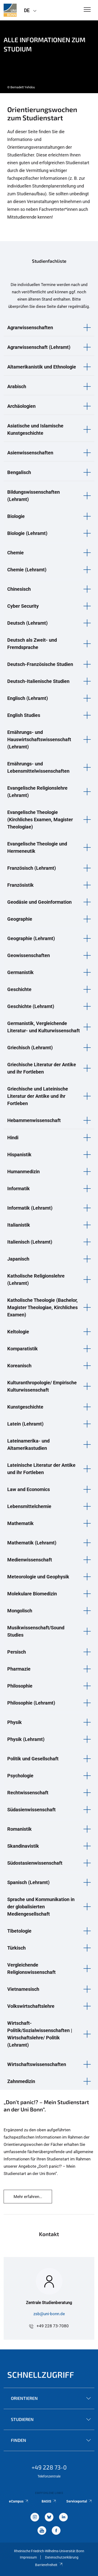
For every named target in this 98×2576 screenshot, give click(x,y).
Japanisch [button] (18, 1259)
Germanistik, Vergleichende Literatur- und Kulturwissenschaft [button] (43, 1027)
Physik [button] (14, 1722)
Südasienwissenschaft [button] (31, 1810)
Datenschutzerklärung (61, 2557)
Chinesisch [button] (19, 589)
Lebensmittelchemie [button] (29, 1506)
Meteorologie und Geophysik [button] (38, 1577)
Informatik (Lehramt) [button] (30, 1208)
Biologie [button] (16, 516)
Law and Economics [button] (28, 1489)
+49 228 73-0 (49, 2467)
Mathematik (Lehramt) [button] (31, 1543)
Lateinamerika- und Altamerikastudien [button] (28, 1444)
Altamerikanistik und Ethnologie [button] (41, 367)
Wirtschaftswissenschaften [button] (36, 2064)
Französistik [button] (20, 885)
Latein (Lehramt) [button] (25, 1424)
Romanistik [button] (19, 1829)
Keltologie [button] (18, 1332)
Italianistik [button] (18, 1225)
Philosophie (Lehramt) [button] (31, 1703)
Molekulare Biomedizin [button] (32, 1594)
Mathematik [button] (20, 1523)
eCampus (19, 2501)
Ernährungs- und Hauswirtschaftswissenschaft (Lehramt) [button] (39, 739)
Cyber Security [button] (23, 606)
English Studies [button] (23, 715)
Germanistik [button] (20, 972)
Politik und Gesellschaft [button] (33, 1759)
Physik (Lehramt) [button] (26, 1739)
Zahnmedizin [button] (21, 2081)
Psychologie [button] (20, 1776)
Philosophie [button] (19, 1686)
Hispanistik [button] (19, 1154)
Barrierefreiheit (49, 2565)
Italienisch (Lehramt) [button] (29, 1242)
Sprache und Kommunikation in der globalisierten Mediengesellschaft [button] (41, 1906)
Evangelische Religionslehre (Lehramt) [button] (37, 791)
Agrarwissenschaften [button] (30, 327)
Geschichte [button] (19, 989)
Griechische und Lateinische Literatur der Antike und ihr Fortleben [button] (37, 1096)
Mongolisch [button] (19, 1611)
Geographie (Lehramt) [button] (31, 938)
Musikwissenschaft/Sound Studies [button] (35, 1631)
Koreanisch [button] (19, 1366)
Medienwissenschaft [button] (29, 1560)
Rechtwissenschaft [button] (27, 1793)
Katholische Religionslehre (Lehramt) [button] (36, 1279)
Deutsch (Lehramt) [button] (27, 623)
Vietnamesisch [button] (23, 1989)
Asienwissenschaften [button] (30, 453)
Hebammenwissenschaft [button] (34, 1120)
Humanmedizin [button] (23, 1171)
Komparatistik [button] (22, 1349)
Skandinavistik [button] (23, 1846)
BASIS (49, 2501)
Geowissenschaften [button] (28, 955)
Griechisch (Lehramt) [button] (30, 1047)
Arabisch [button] (16, 386)
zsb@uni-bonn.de (49, 2313)
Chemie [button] (15, 553)
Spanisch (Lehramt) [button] (28, 1882)
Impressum (28, 2557)
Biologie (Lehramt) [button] (27, 533)
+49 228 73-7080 (53, 2325)
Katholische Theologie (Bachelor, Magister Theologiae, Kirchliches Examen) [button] (42, 1307)
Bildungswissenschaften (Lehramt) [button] (33, 495)
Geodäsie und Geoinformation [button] (39, 902)
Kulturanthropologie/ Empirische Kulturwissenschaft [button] (42, 1386)
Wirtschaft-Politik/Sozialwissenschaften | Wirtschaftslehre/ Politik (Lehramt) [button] (39, 2034)
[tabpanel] (49, 56)
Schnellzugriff (40, 2374)
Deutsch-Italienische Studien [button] (38, 681)
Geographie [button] (19, 919)
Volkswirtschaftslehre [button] (30, 2006)
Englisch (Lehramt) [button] (27, 698)
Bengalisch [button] (19, 472)
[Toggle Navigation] (87, 10)
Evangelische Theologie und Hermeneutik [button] (37, 847)
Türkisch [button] (16, 1948)
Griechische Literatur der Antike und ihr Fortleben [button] (41, 1068)
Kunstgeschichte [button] (25, 1407)
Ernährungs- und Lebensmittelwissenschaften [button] (38, 767)
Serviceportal (79, 2501)
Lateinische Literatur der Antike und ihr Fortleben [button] (41, 1468)
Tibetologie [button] (19, 1931)
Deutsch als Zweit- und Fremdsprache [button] (32, 643)
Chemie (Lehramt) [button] (26, 570)
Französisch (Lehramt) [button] (31, 868)
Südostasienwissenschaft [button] (34, 1863)
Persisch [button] (16, 1652)
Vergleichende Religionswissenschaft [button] (31, 1968)
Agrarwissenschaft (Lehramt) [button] (38, 347)
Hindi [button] (12, 1137)
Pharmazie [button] (18, 1669)
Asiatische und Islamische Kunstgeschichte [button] (35, 429)
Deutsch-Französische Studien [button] (40, 664)
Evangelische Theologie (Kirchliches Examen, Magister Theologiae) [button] (40, 819)
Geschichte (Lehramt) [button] (30, 1006)
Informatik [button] (18, 1188)
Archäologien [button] (21, 406)
